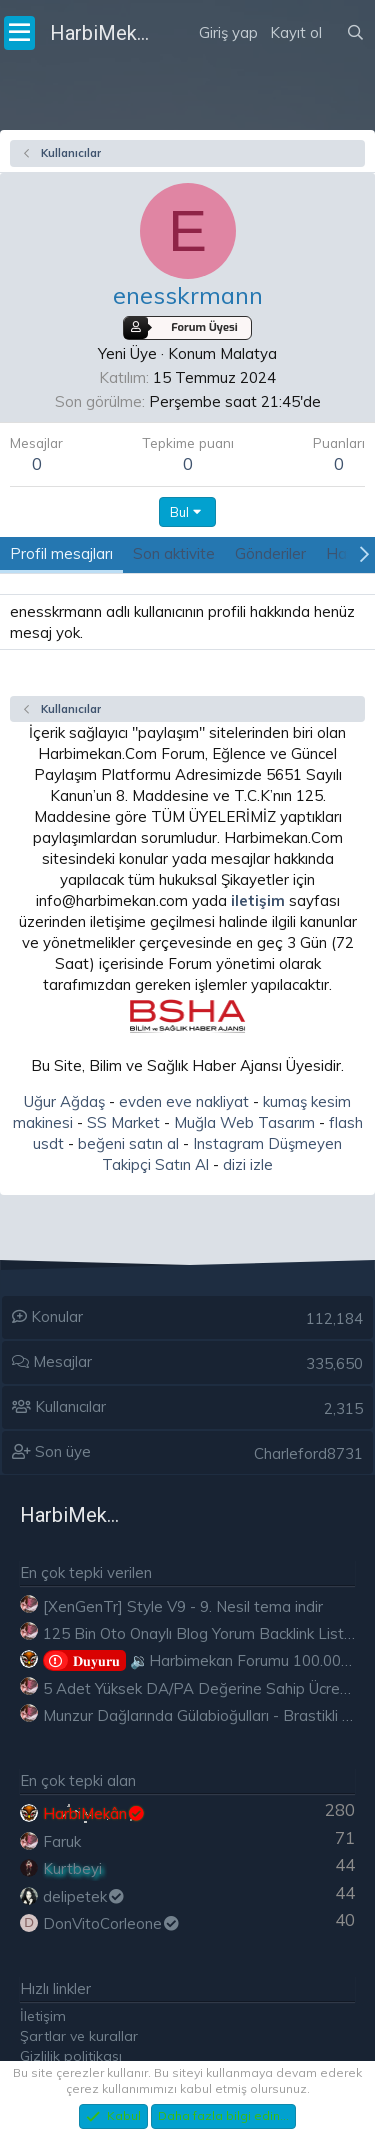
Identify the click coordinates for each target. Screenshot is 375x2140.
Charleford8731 (308, 1453)
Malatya (248, 353)
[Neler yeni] (334, 8)
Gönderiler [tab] (270, 553)
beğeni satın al (128, 1143)
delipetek (84, 1896)
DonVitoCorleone (112, 1923)
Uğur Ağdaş (64, 1101)
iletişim (258, 900)
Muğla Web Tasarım (244, 1122)
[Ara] (355, 33)
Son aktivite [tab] (174, 553)
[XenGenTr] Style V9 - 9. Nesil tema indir (183, 1606)
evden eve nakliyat (184, 1101)
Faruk (62, 1841)
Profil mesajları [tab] (61, 553)
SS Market (123, 1122)
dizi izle (248, 1164)
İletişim (43, 2016)
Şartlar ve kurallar (79, 2036)
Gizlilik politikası (71, 2056)
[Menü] (19, 33)
